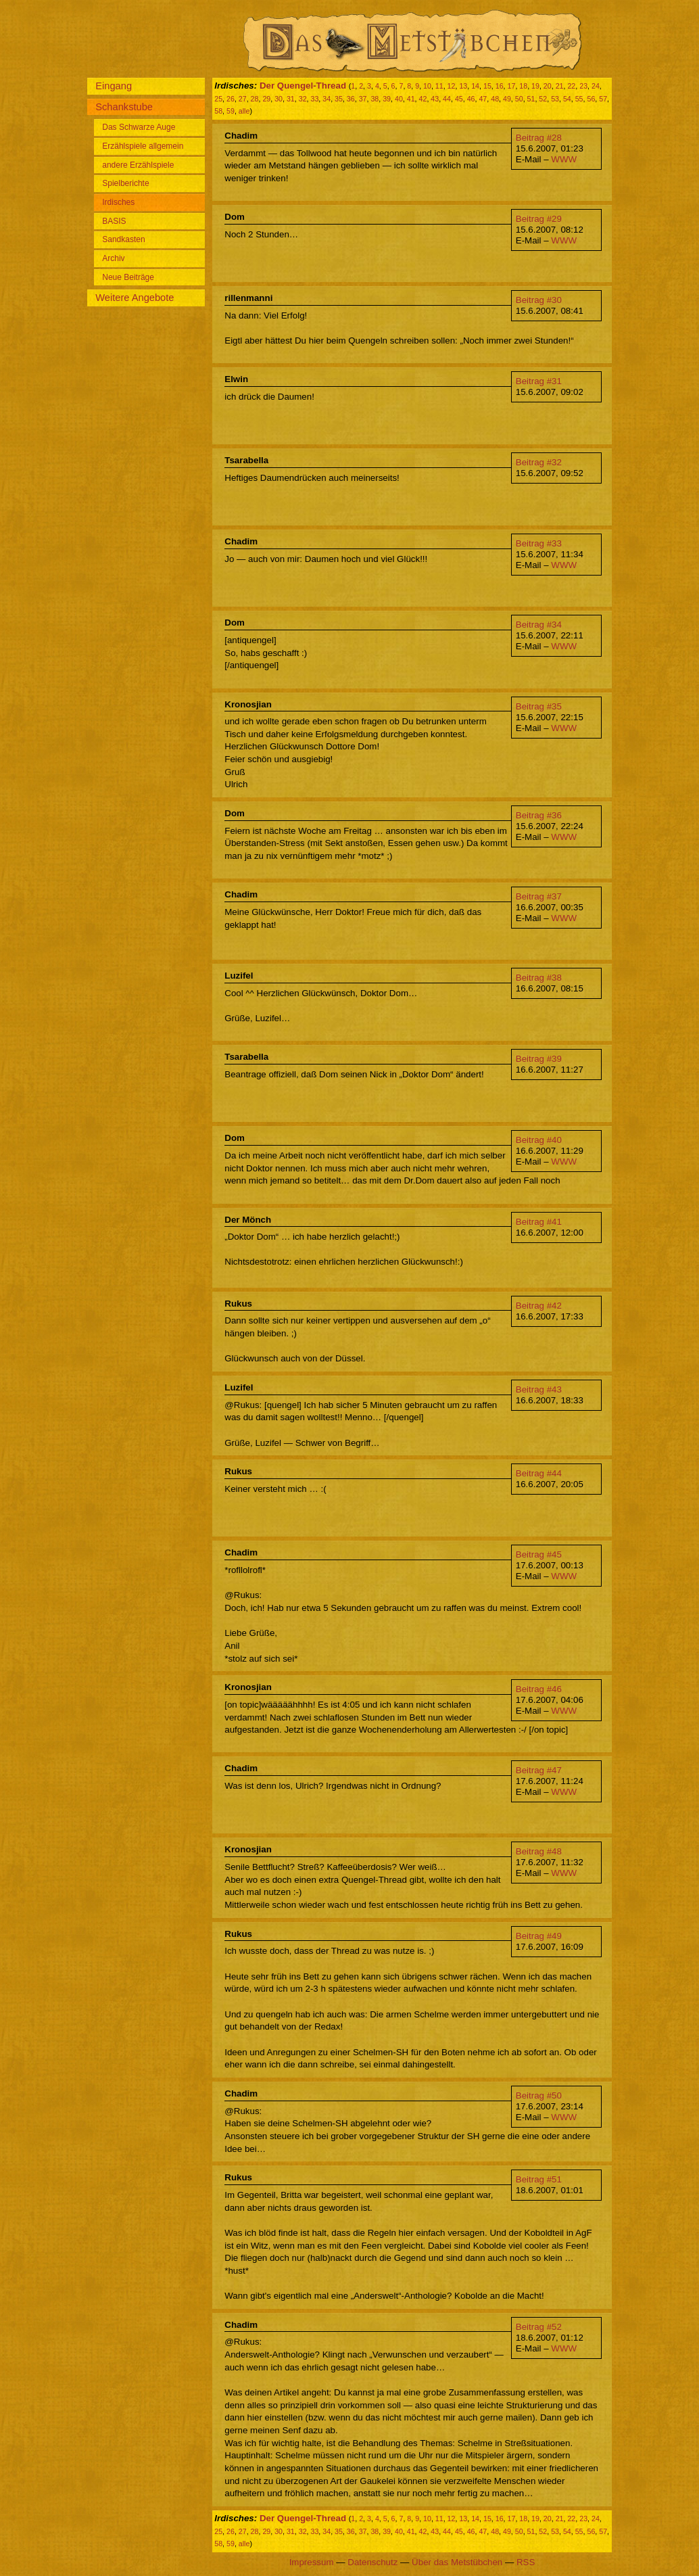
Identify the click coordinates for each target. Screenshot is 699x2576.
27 (243, 99)
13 (463, 86)
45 (459, 99)
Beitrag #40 (539, 1140)
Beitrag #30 (539, 300)
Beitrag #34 (539, 624)
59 (230, 111)
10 (427, 86)
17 (512, 86)
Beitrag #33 (539, 543)
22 (571, 86)
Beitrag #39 (539, 1059)
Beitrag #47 (539, 1770)
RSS (525, 2562)
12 (452, 86)
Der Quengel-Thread (303, 85)
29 (266, 99)
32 (303, 99)
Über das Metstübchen (457, 2562)
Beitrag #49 (539, 1936)
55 (579, 99)
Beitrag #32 (539, 462)
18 (523, 86)
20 (548, 86)
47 (483, 99)
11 (439, 86)
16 (500, 86)
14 (475, 86)
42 (423, 99)
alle (244, 111)
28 (255, 99)
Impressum (311, 2562)
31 (291, 99)
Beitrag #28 (539, 138)
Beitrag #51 (539, 2179)
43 (435, 99)
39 (387, 99)
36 (351, 99)
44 (447, 99)
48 (495, 99)
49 (507, 99)
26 (230, 99)
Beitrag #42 (539, 1306)
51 (531, 99)
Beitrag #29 (539, 219)
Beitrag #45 (539, 1554)
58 (218, 111)
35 (339, 99)
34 (326, 99)
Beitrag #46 (539, 1689)
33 (315, 99)
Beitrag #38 (539, 978)
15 (487, 86)
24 (596, 86)
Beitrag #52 (539, 2327)
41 (411, 99)
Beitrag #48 (539, 1851)
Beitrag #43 (539, 1389)
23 (583, 86)
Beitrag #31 (539, 381)
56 (591, 99)
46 (471, 99)
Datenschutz (372, 2562)
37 (363, 99)
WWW (564, 159)
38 (374, 99)
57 (603, 99)
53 (555, 99)
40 (399, 99)
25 (218, 99)
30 (278, 99)
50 (519, 99)
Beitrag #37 (539, 896)
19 (535, 86)
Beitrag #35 (539, 706)
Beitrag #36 (539, 815)
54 (567, 99)
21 (560, 86)
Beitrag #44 (539, 1473)
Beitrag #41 (539, 1222)
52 (543, 99)
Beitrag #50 (539, 2095)
